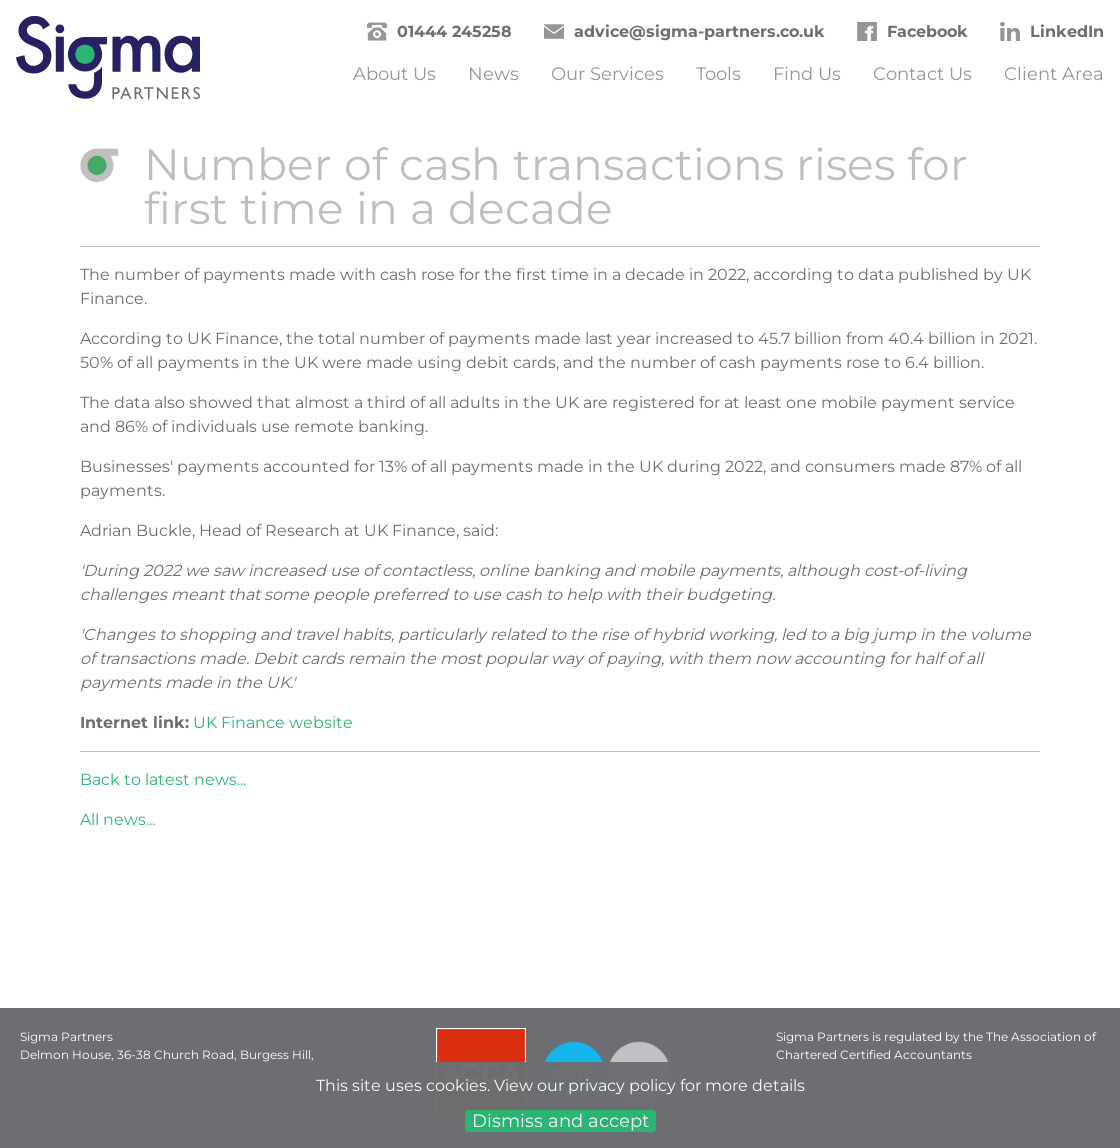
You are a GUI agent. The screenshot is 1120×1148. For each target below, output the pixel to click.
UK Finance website (273, 722)
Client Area (1054, 74)
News (493, 74)
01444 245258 (454, 31)
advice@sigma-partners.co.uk (699, 31)
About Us (394, 74)
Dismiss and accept (560, 1121)
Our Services (607, 74)
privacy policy (622, 1085)
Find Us (807, 74)
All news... (117, 819)
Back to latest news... (163, 779)
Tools (718, 74)
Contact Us (922, 74)
